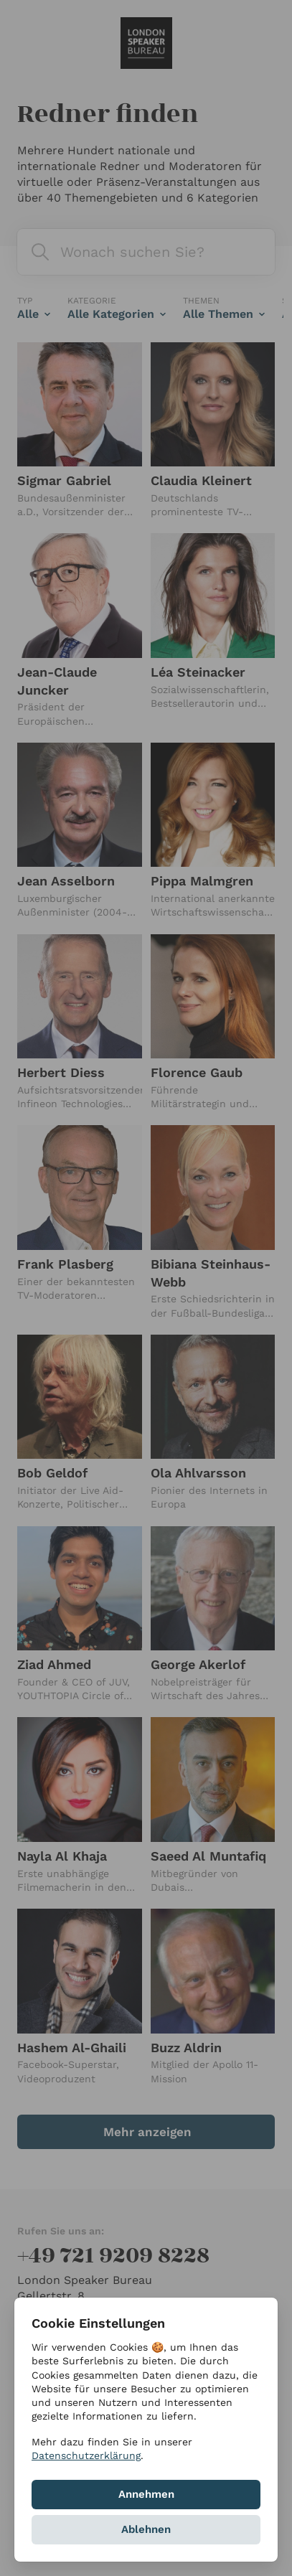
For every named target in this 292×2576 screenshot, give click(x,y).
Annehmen (146, 2494)
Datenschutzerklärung (86, 2455)
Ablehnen (146, 2529)
